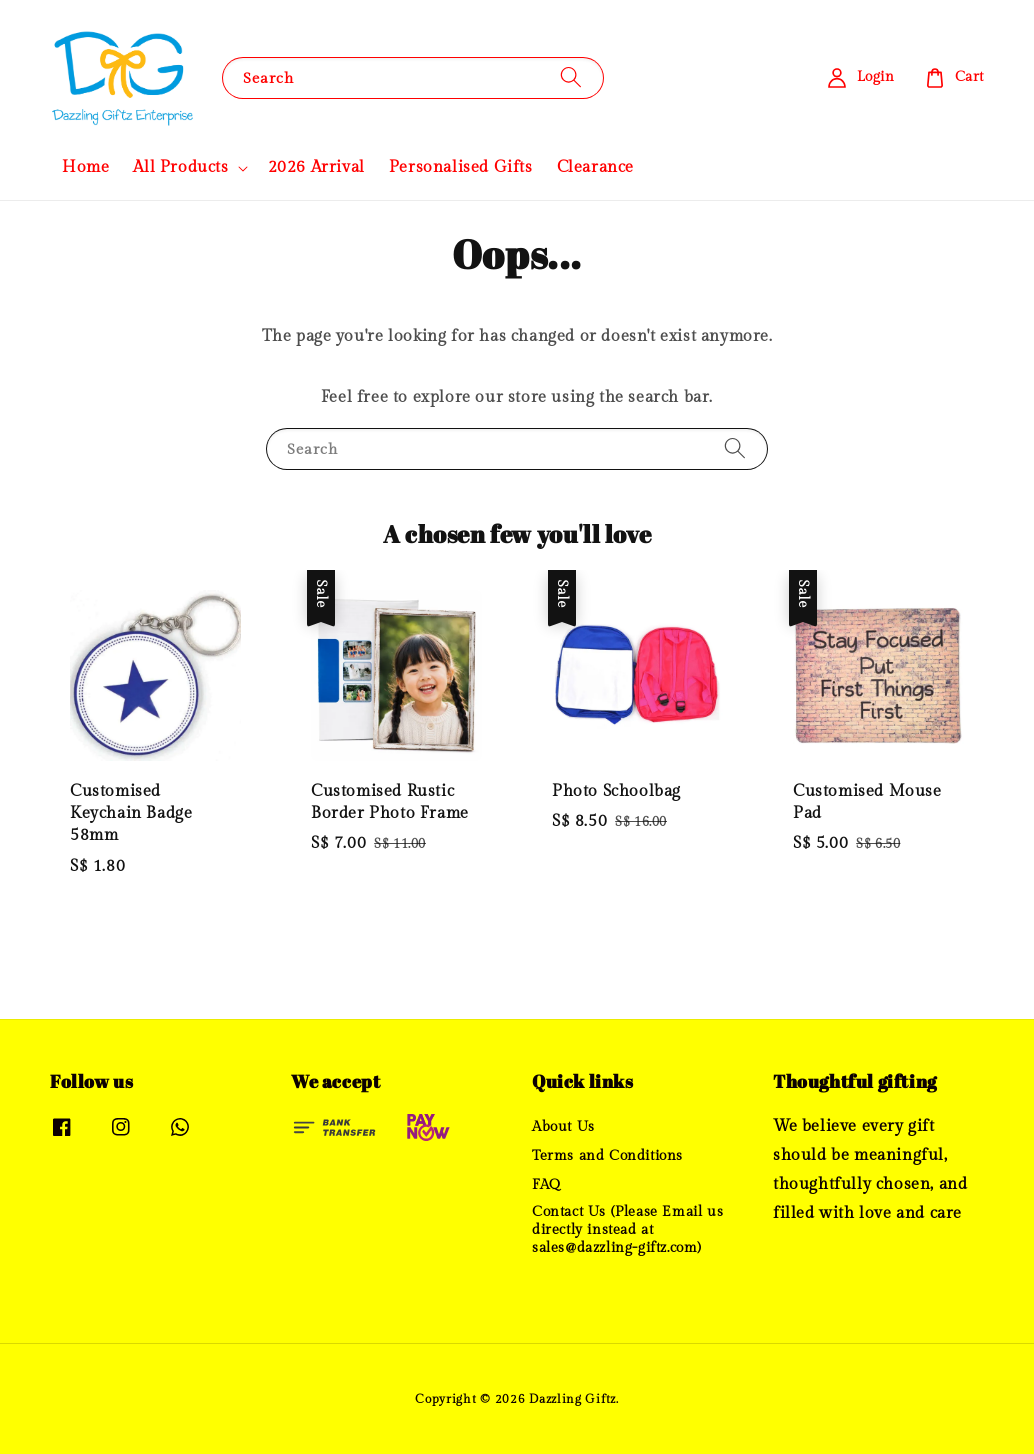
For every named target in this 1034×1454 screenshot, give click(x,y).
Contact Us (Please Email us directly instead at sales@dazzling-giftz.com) (627, 1230)
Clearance (595, 167)
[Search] (571, 77)
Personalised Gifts (461, 167)
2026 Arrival (316, 167)
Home (85, 167)
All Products (180, 167)
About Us (563, 1127)
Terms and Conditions (607, 1156)
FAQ (546, 1185)
